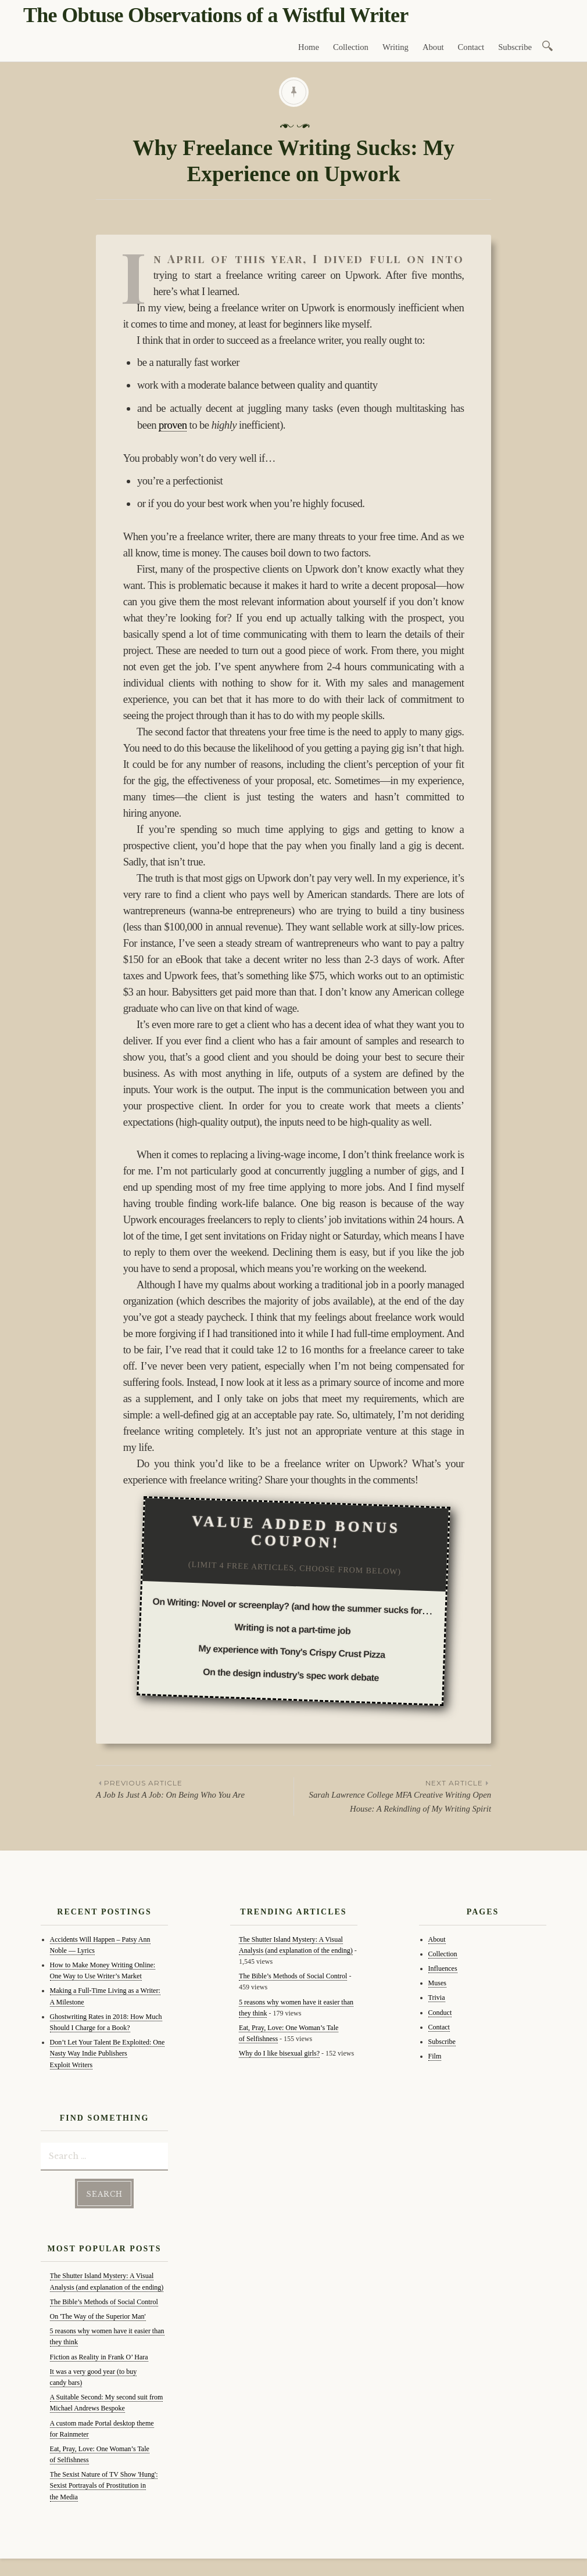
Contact (471, 47)
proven (173, 425)
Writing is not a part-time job (292, 1629)
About (433, 47)
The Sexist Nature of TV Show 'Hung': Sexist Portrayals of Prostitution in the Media (104, 2485)
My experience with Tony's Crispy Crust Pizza (291, 1652)
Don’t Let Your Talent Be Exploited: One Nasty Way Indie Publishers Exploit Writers (107, 2053)
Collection (350, 47)
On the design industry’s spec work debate (291, 1674)
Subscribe (515, 47)
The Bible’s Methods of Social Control (104, 2302)
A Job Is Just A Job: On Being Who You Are (195, 1788)
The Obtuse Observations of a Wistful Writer (215, 15)
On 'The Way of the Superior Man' (98, 2316)
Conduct (440, 2013)
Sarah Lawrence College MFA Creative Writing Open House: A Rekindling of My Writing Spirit (392, 1795)
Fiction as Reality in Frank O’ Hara (99, 2357)
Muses (437, 1983)
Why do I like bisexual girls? (279, 2053)
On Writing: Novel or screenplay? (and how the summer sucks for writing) (303, 1606)
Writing (395, 47)
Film (435, 2056)
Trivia (436, 1997)
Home (308, 47)
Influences (442, 1968)
